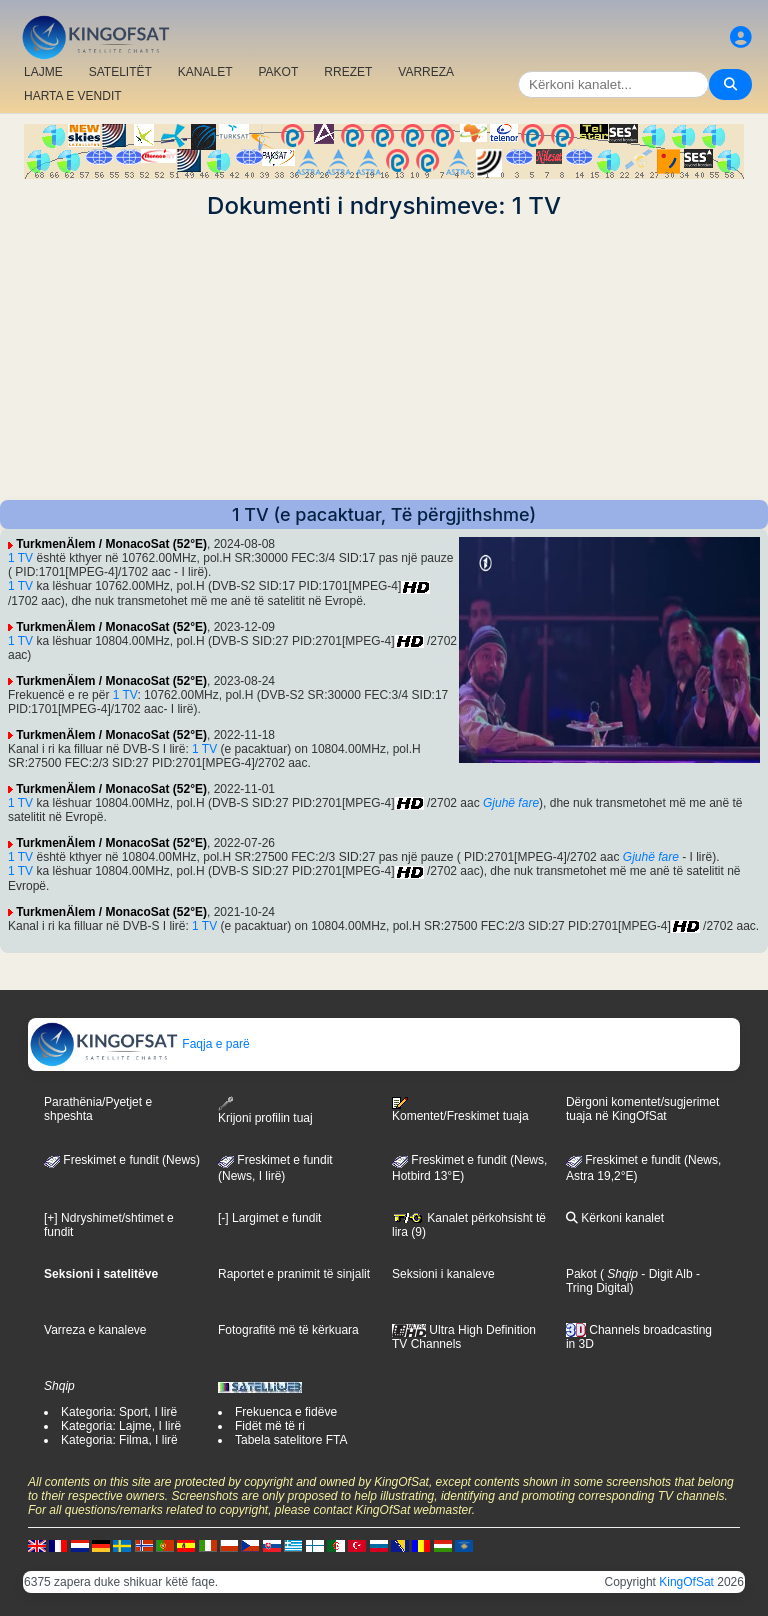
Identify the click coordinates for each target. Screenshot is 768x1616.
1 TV (20, 558)
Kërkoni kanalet (615, 1218)
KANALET (205, 72)
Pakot (581, 1274)
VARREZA (426, 72)
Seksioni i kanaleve (443, 1274)
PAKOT (279, 72)
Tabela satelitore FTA (291, 1440)
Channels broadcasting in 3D (639, 1337)
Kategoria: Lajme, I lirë (121, 1426)
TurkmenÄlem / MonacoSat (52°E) (111, 544)
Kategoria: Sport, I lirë (119, 1412)
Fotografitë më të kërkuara (288, 1330)
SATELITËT (120, 72)
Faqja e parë (139, 1044)
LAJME (43, 72)
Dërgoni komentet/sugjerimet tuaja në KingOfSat (642, 1109)
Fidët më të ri (270, 1426)
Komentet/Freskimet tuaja (460, 1110)
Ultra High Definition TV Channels (464, 1337)
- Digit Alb (665, 1274)
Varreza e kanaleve (95, 1330)
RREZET (348, 72)
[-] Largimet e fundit (269, 1218)
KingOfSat (686, 1582)
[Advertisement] (384, 360)
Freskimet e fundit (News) (122, 1160)
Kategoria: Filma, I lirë (119, 1440)
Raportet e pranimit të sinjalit (294, 1274)
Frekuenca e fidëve (286, 1412)
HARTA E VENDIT (73, 96)
